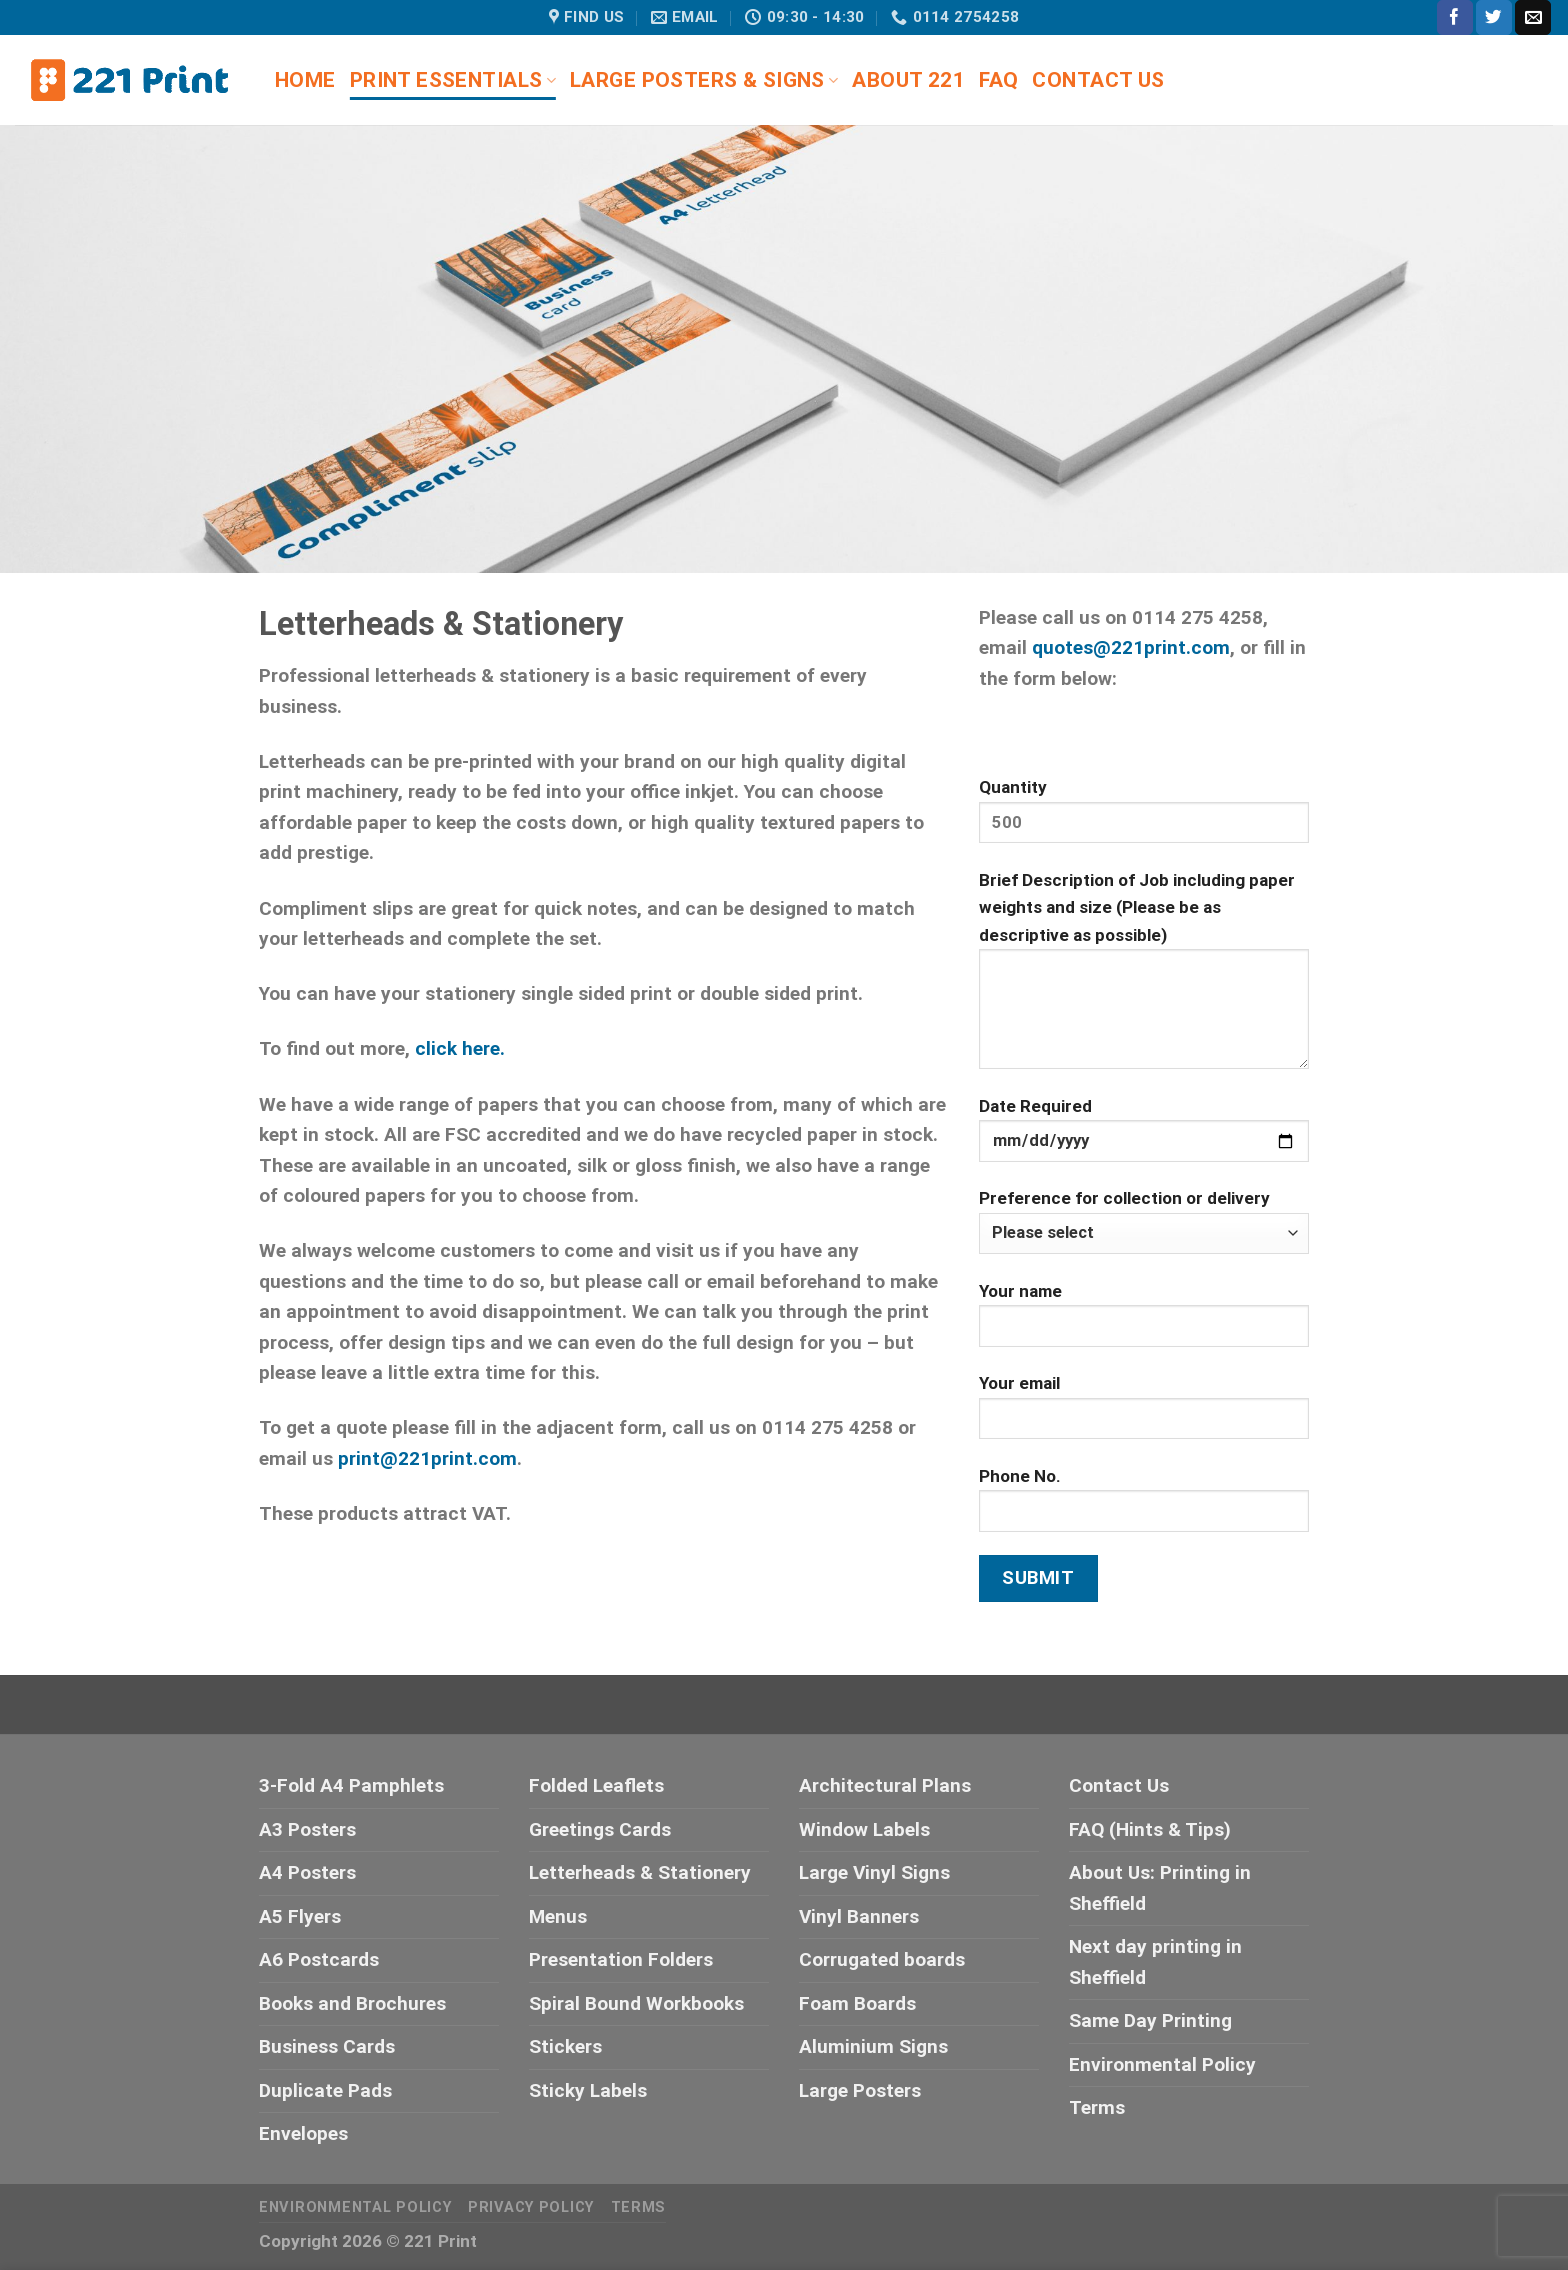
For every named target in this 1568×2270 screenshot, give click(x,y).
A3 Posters (307, 1829)
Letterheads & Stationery (640, 1872)
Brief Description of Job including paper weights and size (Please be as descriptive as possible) (1144, 978)
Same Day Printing (1150, 2020)
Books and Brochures (352, 2003)
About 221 (908, 80)
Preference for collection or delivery (1144, 1221)
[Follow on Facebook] (1455, 17)
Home (305, 80)
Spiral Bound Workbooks (636, 2003)
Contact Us (1098, 80)
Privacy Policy (531, 2207)
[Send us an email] (1533, 17)
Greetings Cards (600, 1829)
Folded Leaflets (596, 1785)
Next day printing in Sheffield (1155, 1961)
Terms (1097, 2107)
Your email (1144, 1414)
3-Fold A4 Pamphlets (351, 1785)
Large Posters (860, 2090)
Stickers (565, 2046)
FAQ (998, 80)
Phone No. (1144, 1507)
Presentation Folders (621, 1959)
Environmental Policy (1162, 2064)
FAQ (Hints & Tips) (1150, 1829)
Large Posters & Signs (704, 80)
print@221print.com (427, 1458)
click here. (460, 1048)
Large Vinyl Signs (874, 1872)
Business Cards (327, 2046)
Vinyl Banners (859, 1916)
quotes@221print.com (1131, 647)
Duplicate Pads (325, 2090)
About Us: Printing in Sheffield (1160, 1887)
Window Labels (864, 1829)
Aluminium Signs (873, 2046)
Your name (1144, 1322)
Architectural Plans (885, 1785)
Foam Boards (857, 2003)
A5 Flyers (300, 1916)
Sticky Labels (588, 2090)
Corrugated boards (882, 1959)
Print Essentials (453, 80)
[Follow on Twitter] (1494, 17)
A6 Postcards (319, 1959)
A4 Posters (307, 1872)
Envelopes (303, 2133)
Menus (558, 1916)
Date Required (1144, 1137)
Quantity (1144, 818)
